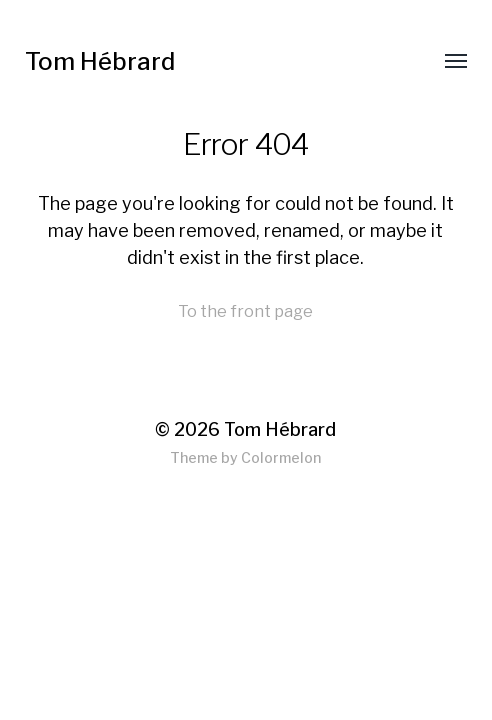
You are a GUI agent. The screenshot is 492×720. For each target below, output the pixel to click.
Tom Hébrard (100, 61)
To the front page (245, 311)
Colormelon (281, 457)
